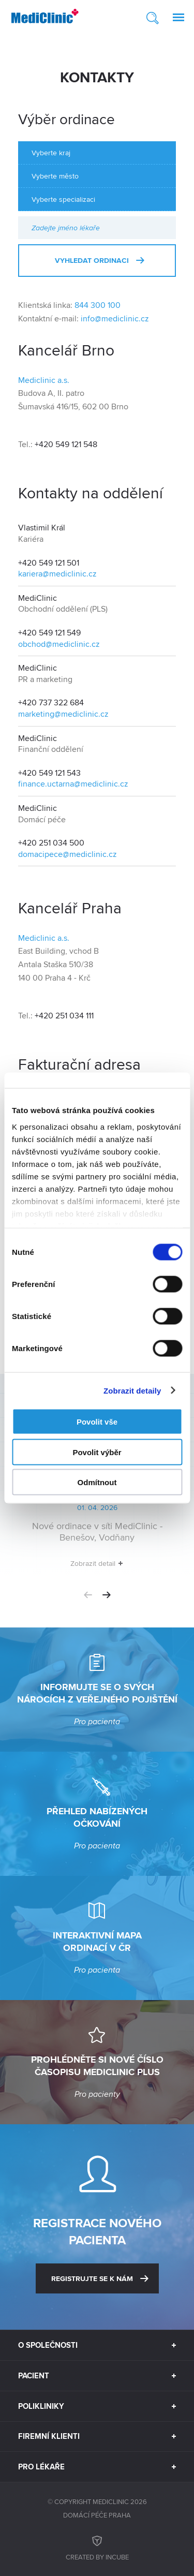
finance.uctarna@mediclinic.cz (73, 784)
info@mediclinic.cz (115, 318)
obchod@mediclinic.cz (59, 644)
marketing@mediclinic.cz (63, 714)
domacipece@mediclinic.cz (67, 854)
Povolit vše (97, 1421)
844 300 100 (97, 305)
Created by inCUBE (97, 2547)
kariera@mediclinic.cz (57, 574)
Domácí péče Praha (97, 2515)
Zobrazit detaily (132, 1390)
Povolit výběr (96, 1451)
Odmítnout (97, 1482)
